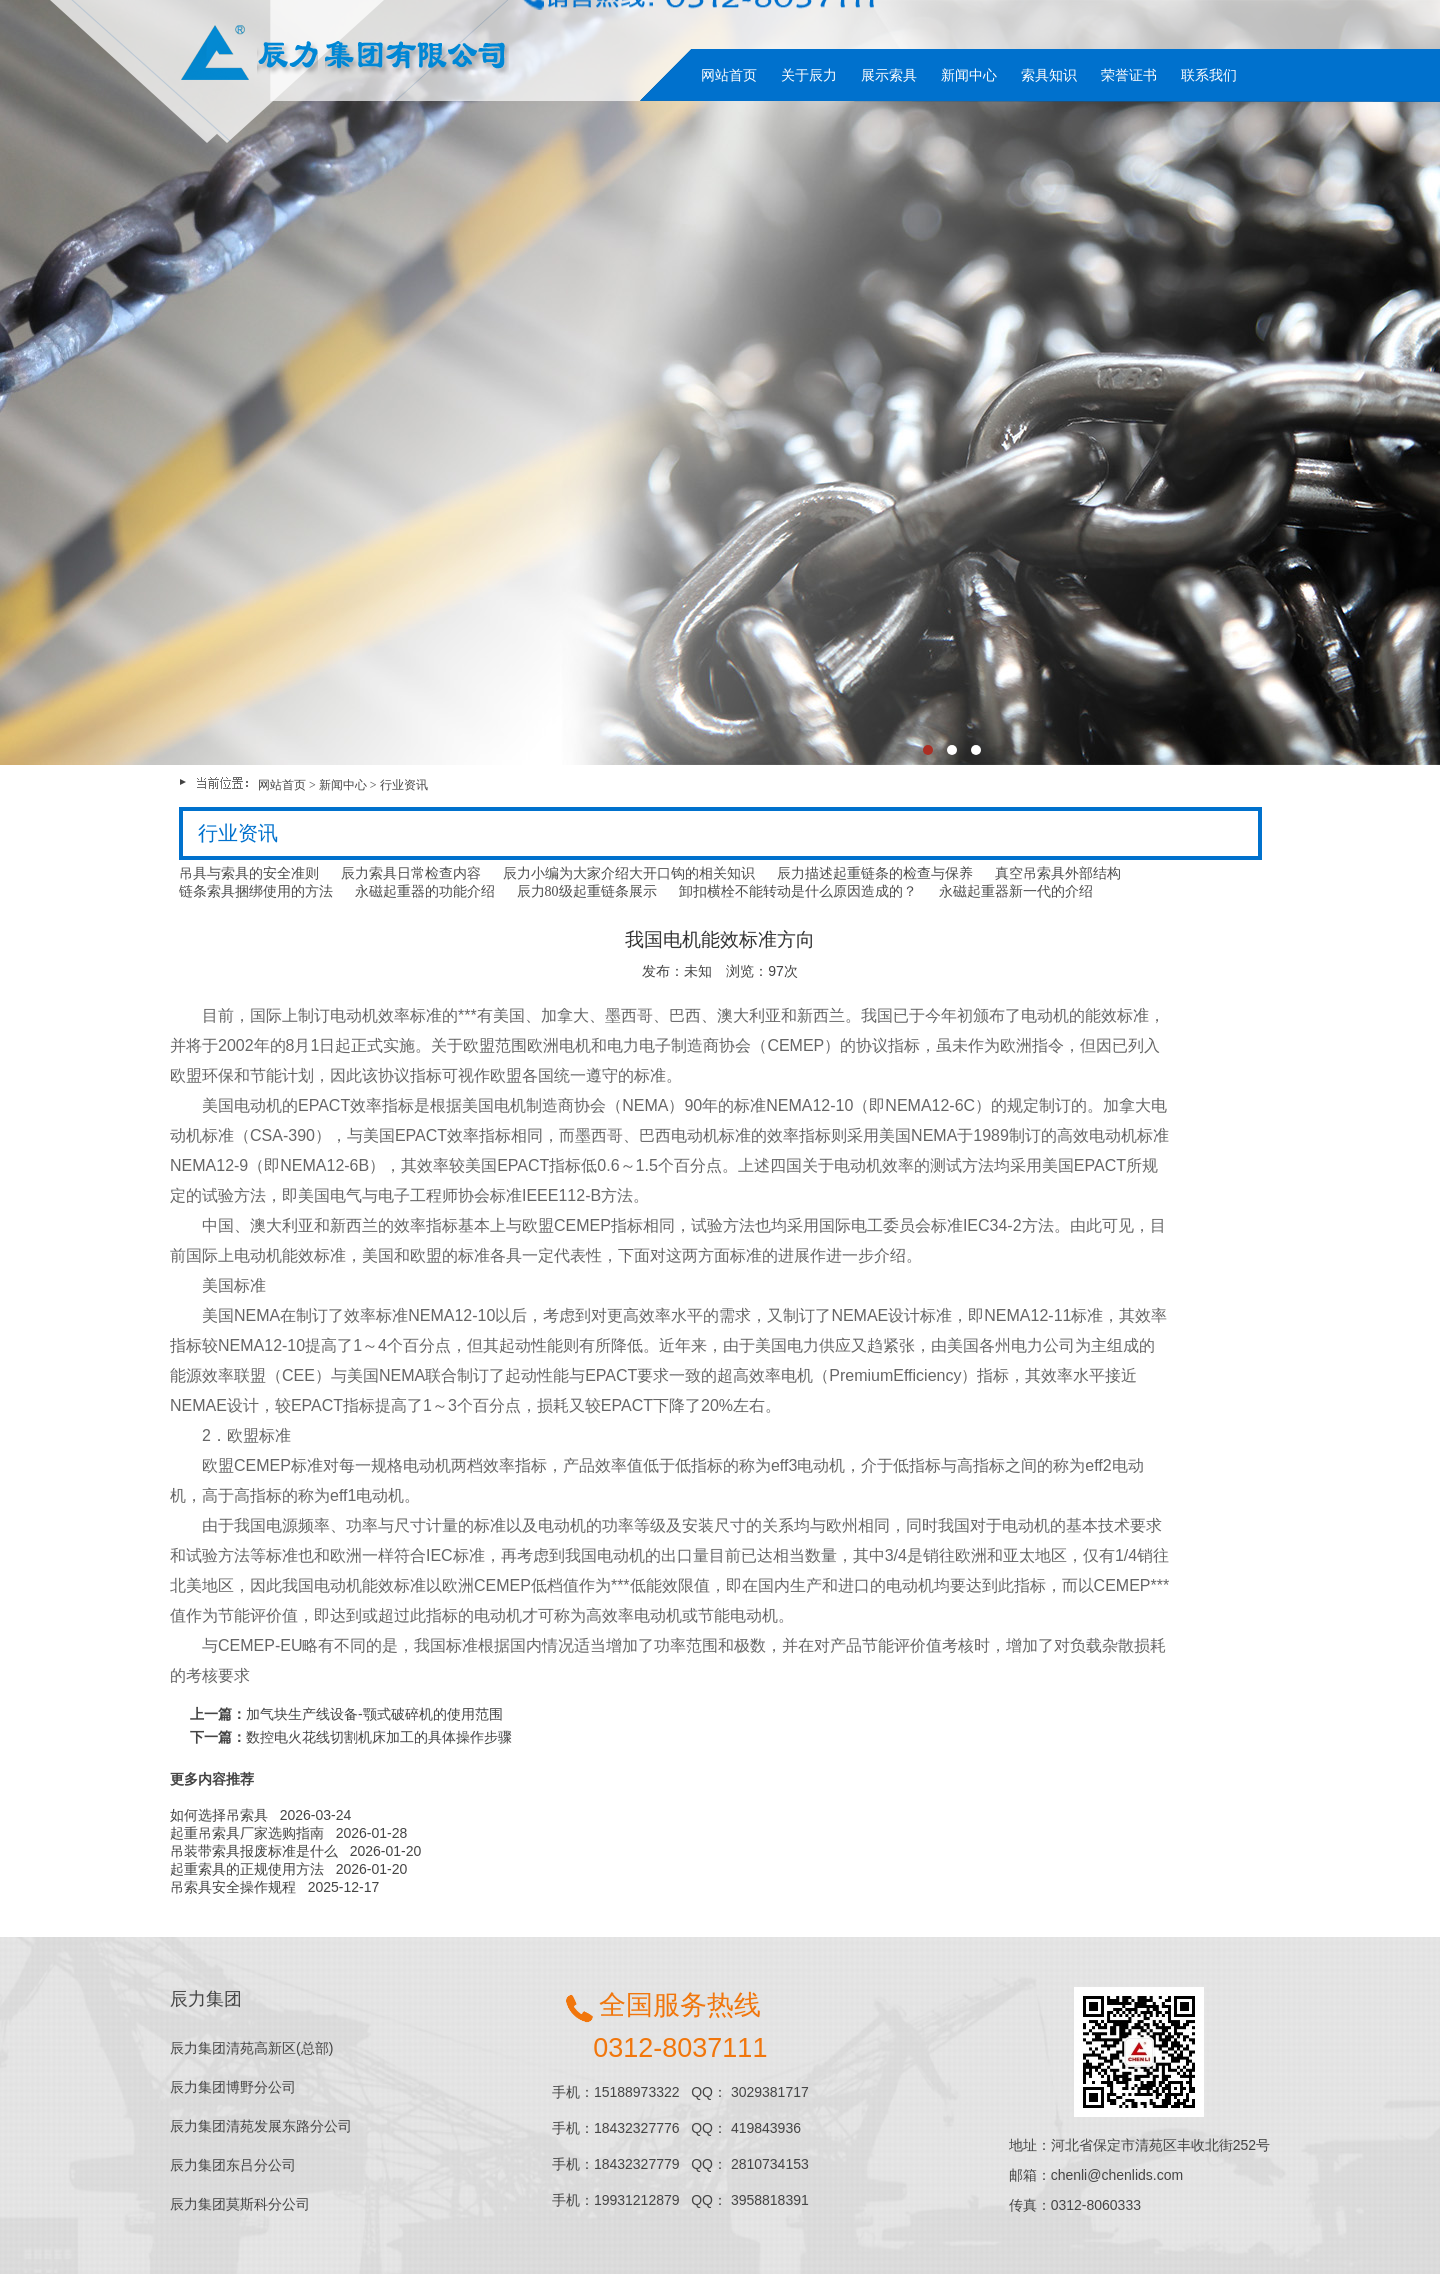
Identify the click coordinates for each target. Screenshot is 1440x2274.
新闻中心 (969, 75)
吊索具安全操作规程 (233, 1887)
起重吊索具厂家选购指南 (247, 1833)
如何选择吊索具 (219, 1815)
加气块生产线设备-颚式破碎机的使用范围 (374, 1714)
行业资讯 (404, 785)
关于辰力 (809, 75)
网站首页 (729, 75)
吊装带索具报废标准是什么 (254, 1851)
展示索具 (889, 75)
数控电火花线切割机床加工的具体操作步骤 (379, 1737)
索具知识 (1049, 75)
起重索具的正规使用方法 (247, 1869)
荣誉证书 (1129, 75)
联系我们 (1209, 75)
